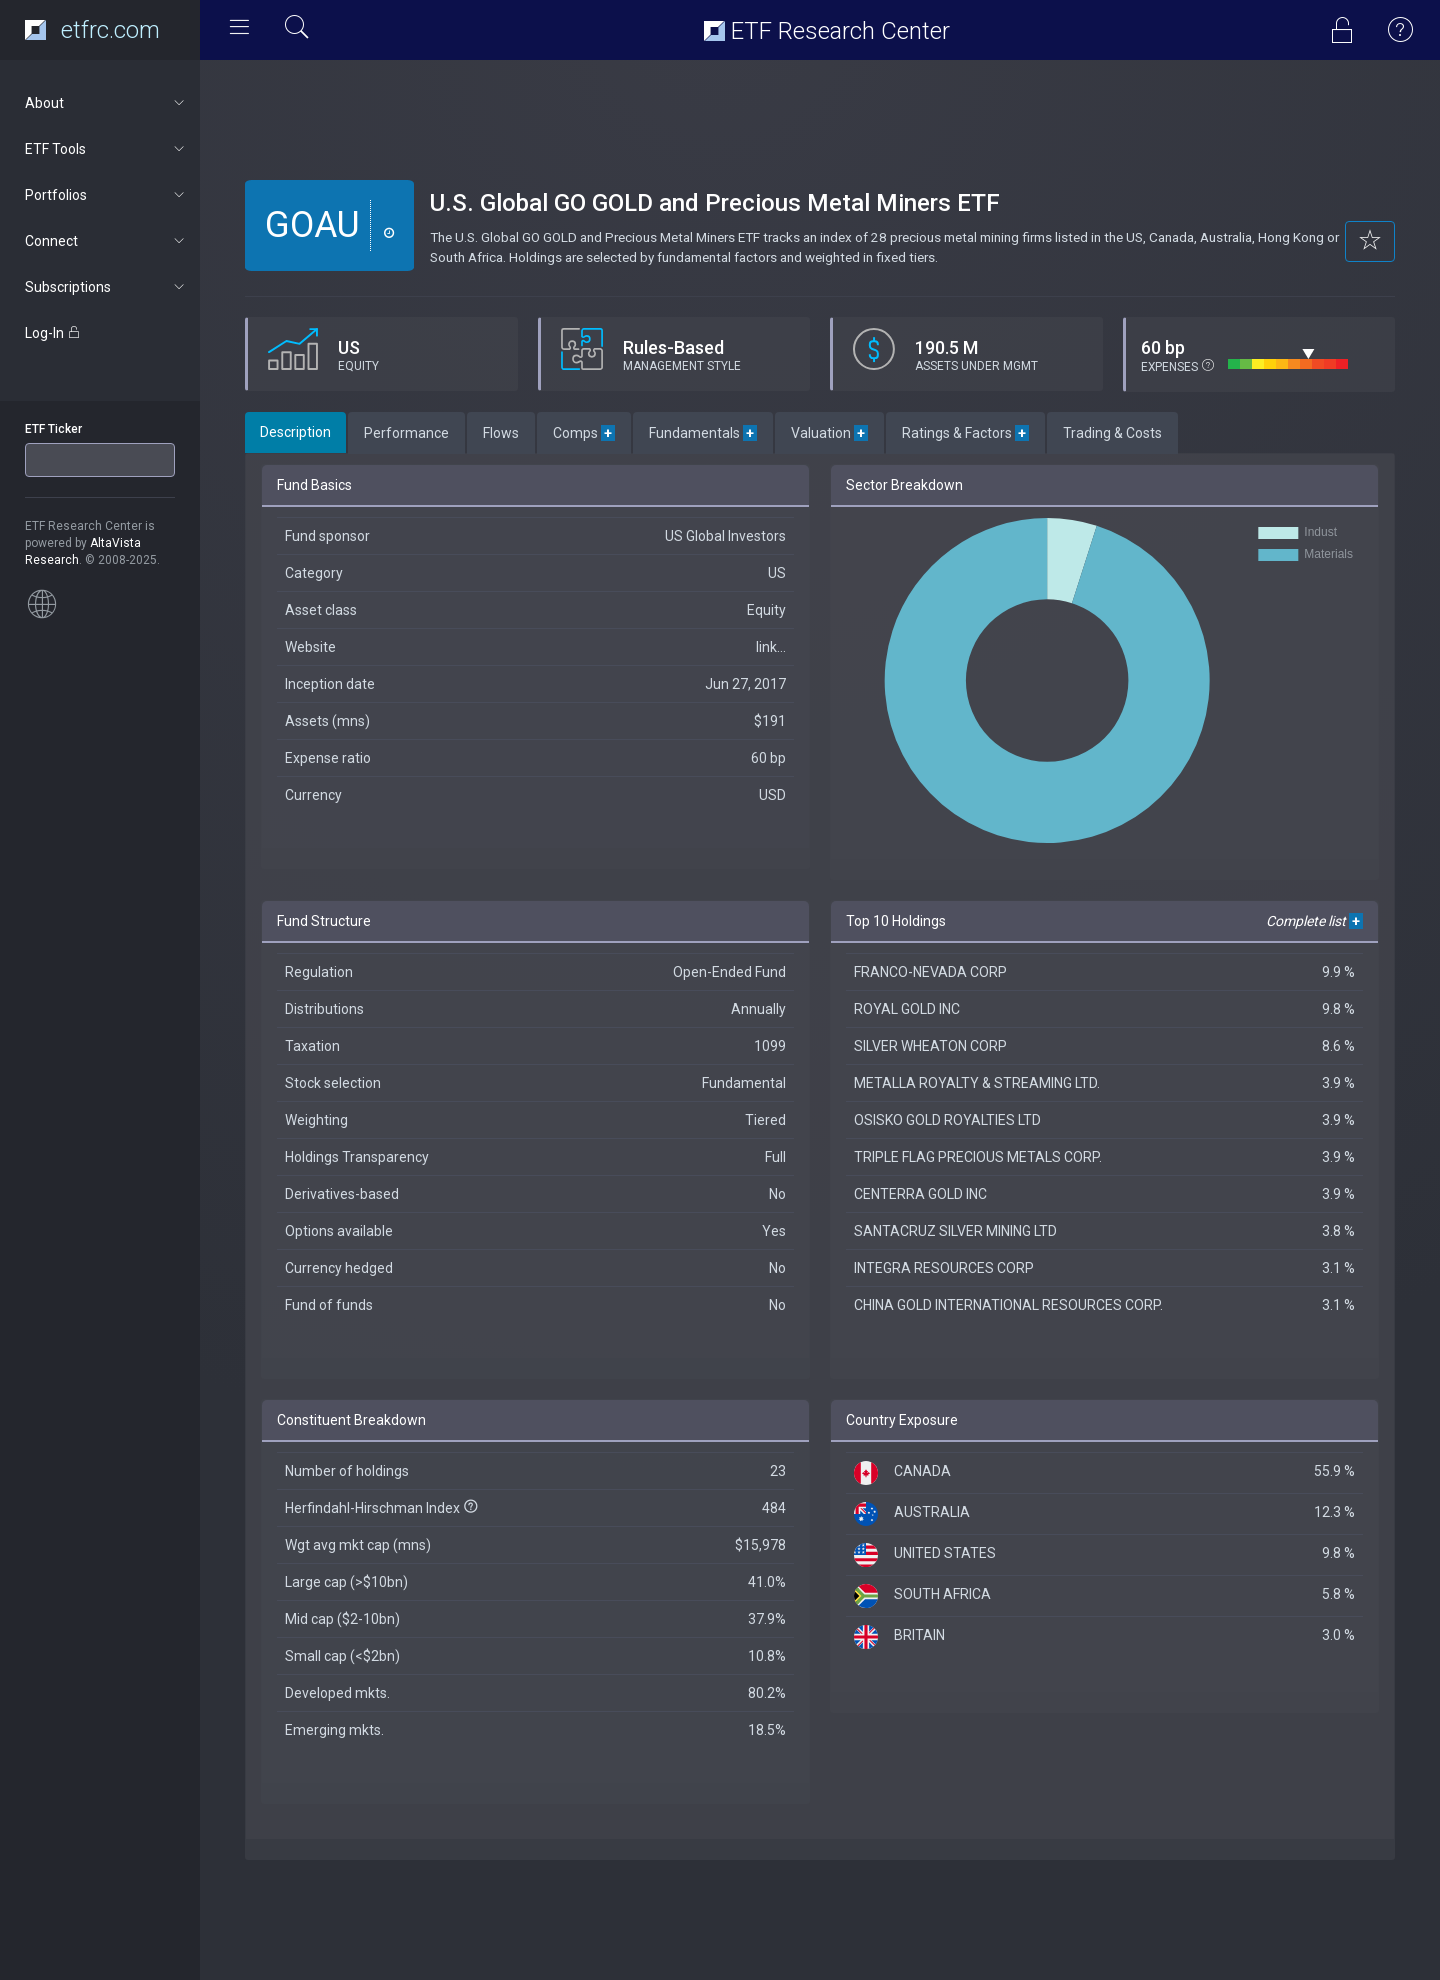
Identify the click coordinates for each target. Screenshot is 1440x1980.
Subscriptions (106, 287)
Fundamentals (703, 433)
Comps (584, 433)
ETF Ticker (53, 429)
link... (771, 647)
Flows (501, 433)
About (106, 103)
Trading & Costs (1112, 433)
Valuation (829, 433)
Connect (106, 241)
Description (295, 432)
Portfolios (106, 195)
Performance (406, 433)
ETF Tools (106, 149)
